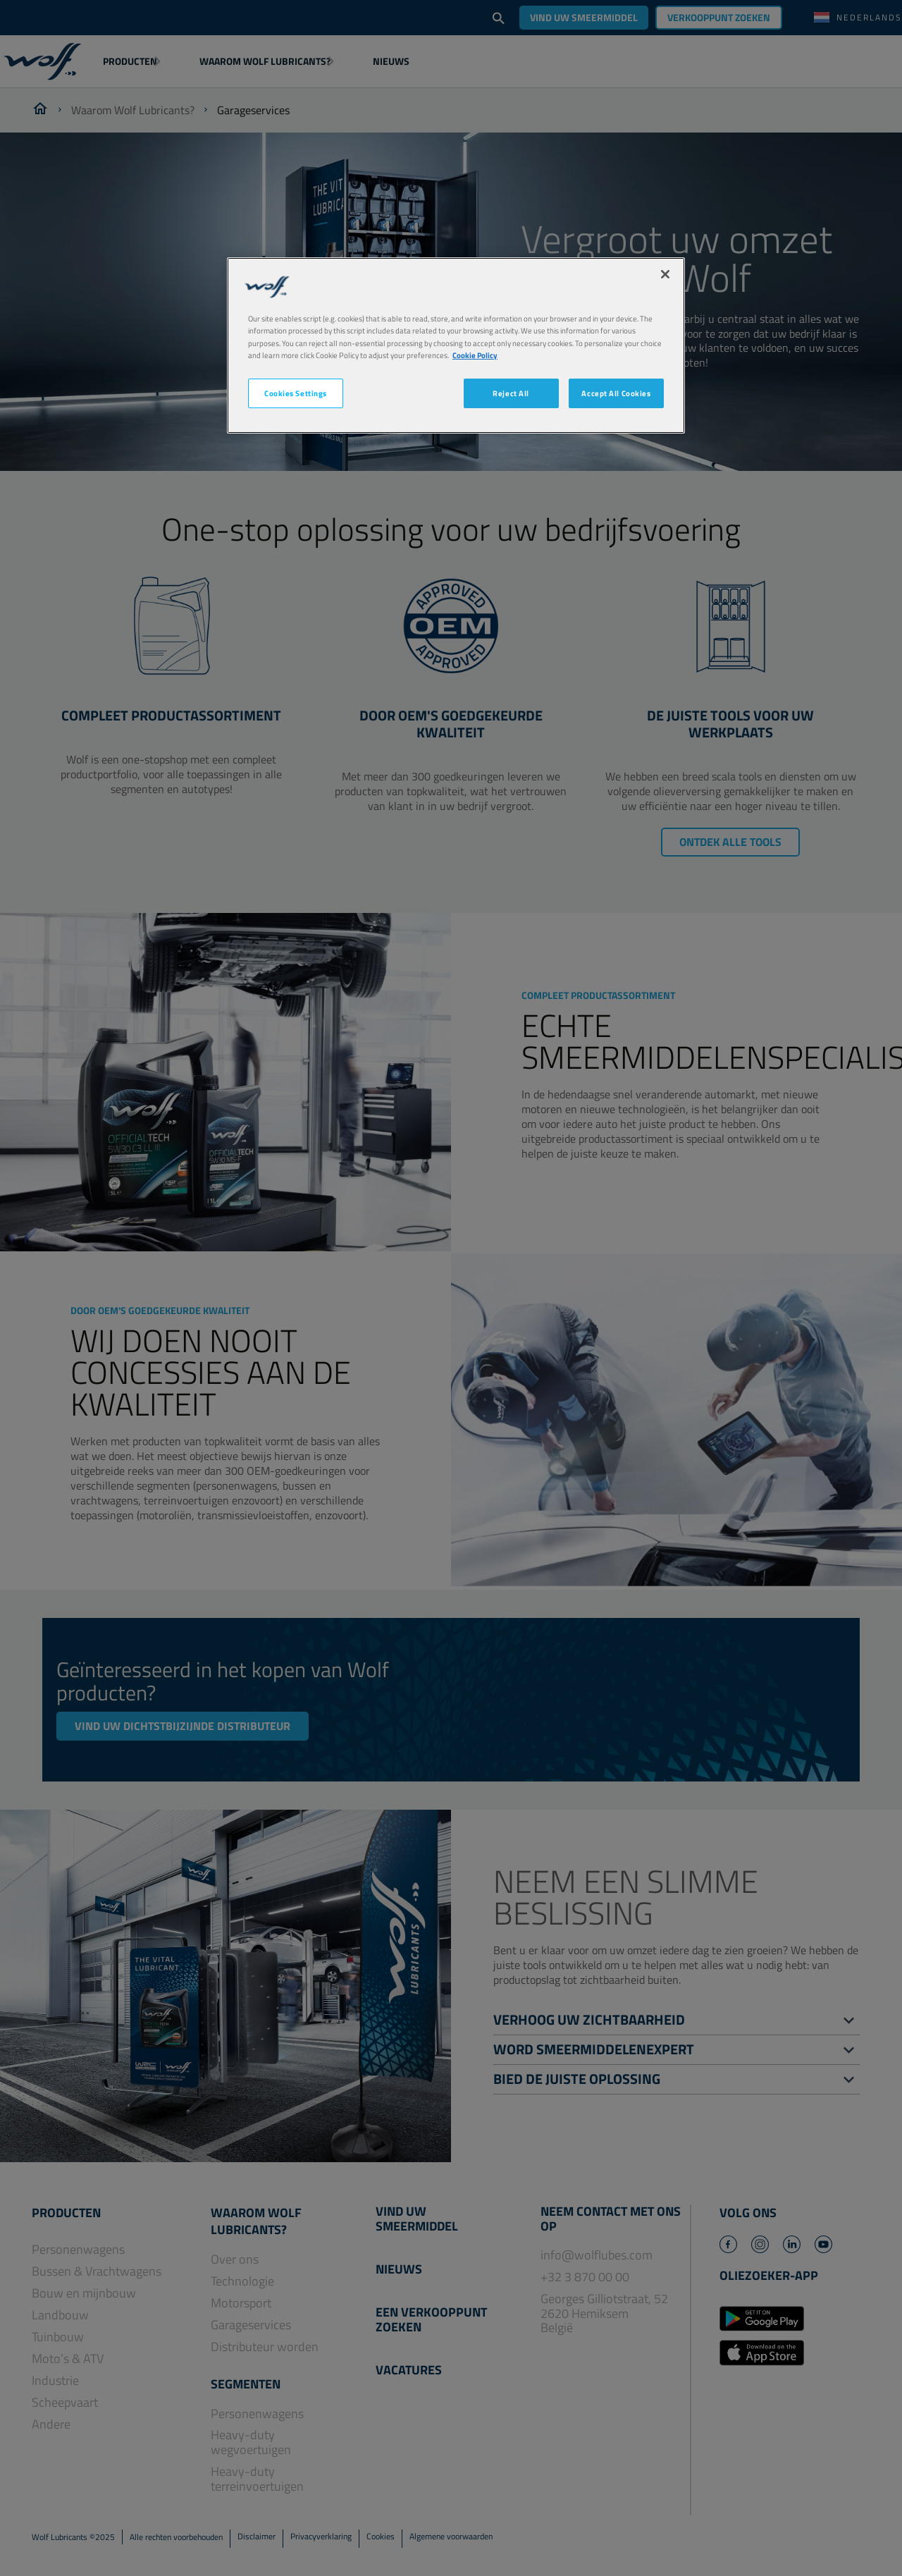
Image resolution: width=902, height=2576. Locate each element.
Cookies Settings (295, 393)
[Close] (665, 274)
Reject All (511, 393)
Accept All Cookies (615, 393)
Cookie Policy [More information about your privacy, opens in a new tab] (475, 355)
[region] (456, 345)
